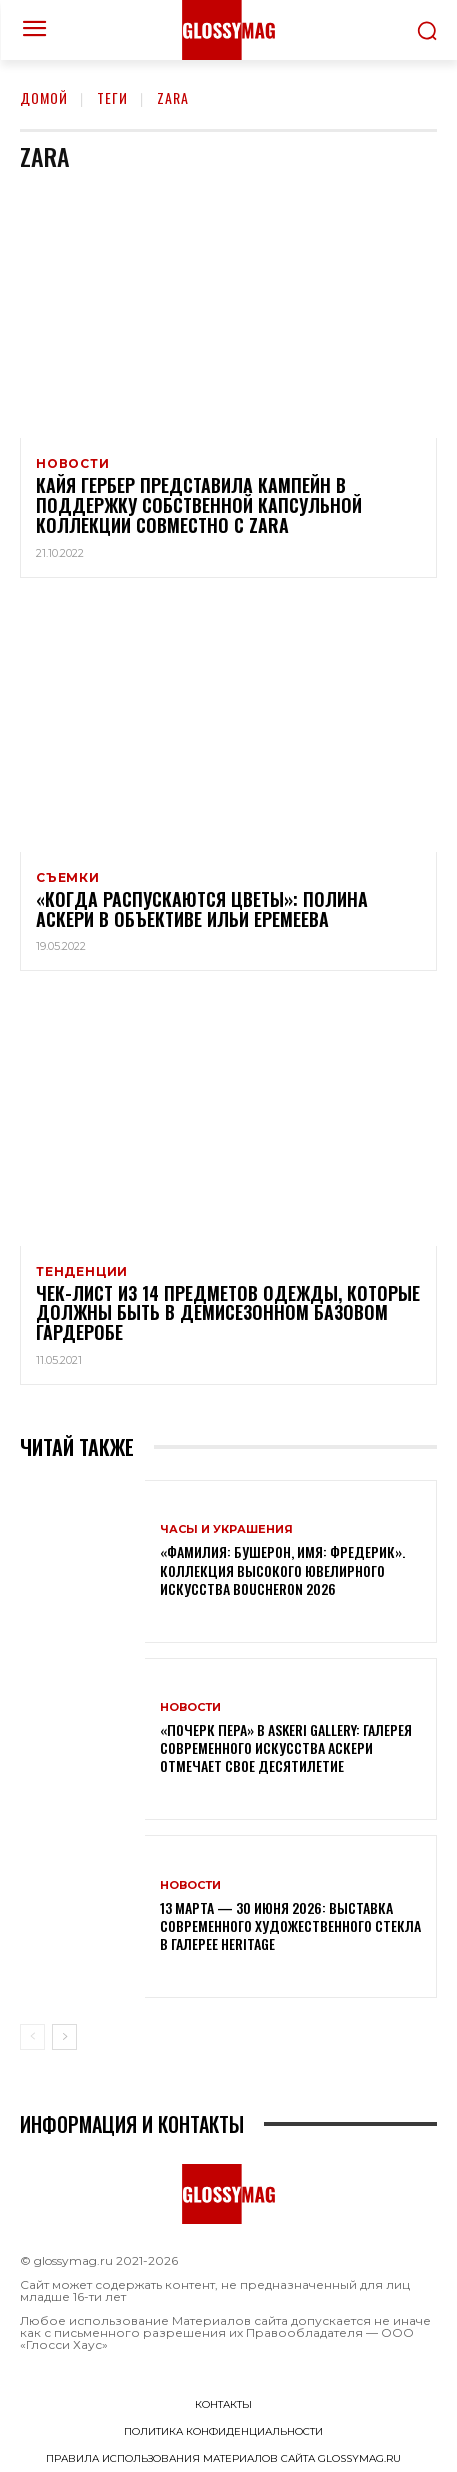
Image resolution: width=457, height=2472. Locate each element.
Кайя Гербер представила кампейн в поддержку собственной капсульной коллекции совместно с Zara (199, 505)
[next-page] (64, 2037)
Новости (73, 464)
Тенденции (82, 1272)
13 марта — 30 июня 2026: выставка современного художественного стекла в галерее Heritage (290, 1925)
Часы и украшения (226, 1529)
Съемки (68, 878)
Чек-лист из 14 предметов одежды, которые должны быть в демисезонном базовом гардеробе (228, 1313)
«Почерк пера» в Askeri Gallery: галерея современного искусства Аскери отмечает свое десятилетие (286, 1747)
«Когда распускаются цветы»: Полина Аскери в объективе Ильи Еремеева (202, 909)
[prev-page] (32, 2037)
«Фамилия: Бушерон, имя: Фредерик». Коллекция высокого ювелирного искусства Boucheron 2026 (282, 1569)
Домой (44, 97)
